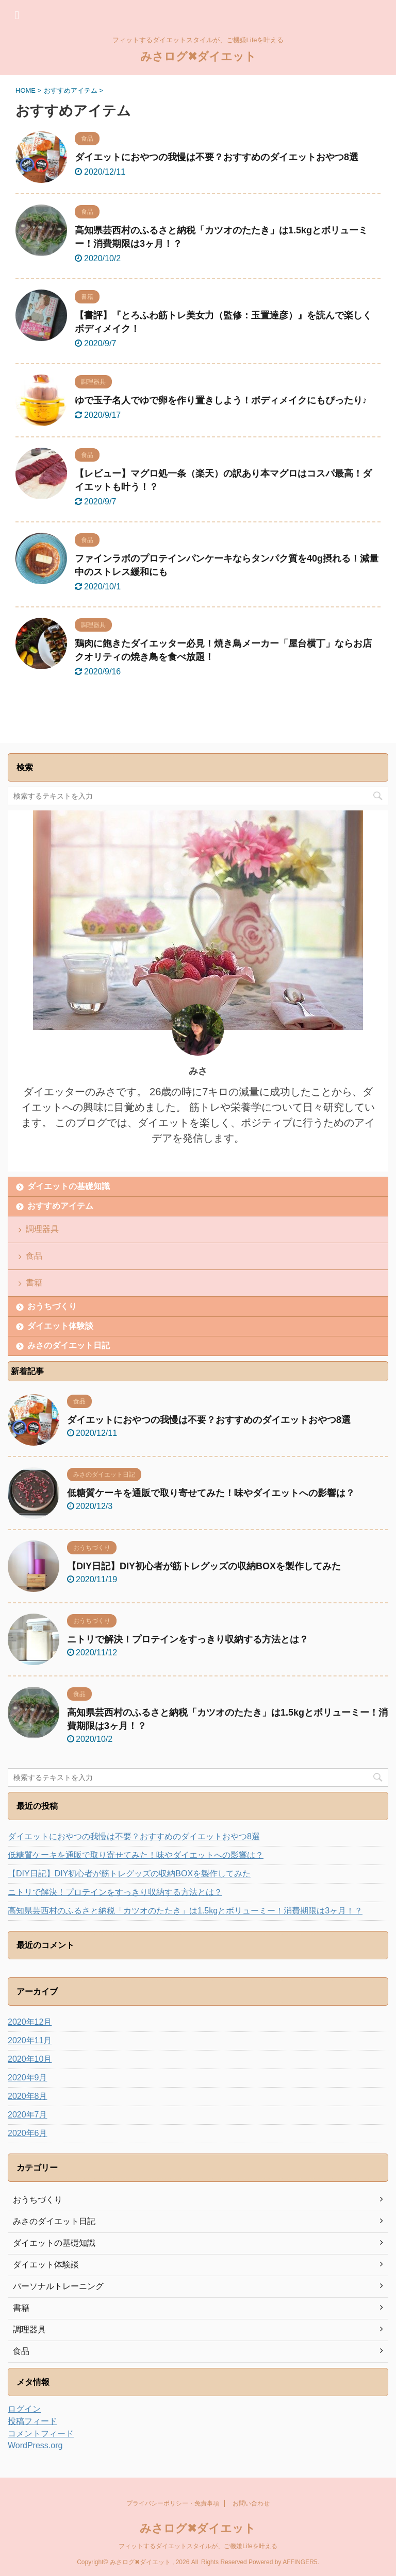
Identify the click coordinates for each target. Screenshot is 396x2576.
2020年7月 (27, 2114)
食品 (34, 1255)
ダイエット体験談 (60, 1325)
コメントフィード (41, 2433)
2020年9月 (27, 2077)
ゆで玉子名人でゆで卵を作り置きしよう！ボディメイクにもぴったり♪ (221, 400)
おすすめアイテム (60, 1205)
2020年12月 (30, 2022)
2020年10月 (30, 2059)
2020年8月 (27, 2096)
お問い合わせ (251, 2503)
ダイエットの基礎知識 (68, 1186)
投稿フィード (32, 2421)
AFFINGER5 (300, 2562)
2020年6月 (27, 2133)
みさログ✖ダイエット (198, 56)
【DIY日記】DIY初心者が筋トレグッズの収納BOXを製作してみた (204, 1566)
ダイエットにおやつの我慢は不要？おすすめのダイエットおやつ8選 (216, 157)
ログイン (24, 2408)
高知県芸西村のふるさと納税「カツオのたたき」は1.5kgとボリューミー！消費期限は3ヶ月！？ (185, 1910)
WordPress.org (35, 2445)
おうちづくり (52, 1306)
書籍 (34, 1282)
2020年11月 (30, 2040)
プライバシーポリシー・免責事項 (172, 2503)
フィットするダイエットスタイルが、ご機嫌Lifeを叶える (198, 2546)
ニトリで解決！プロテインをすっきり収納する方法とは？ (187, 1639)
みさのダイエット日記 (68, 1345)
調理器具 (42, 1229)
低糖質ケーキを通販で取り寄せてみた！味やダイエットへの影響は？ (211, 1493)
